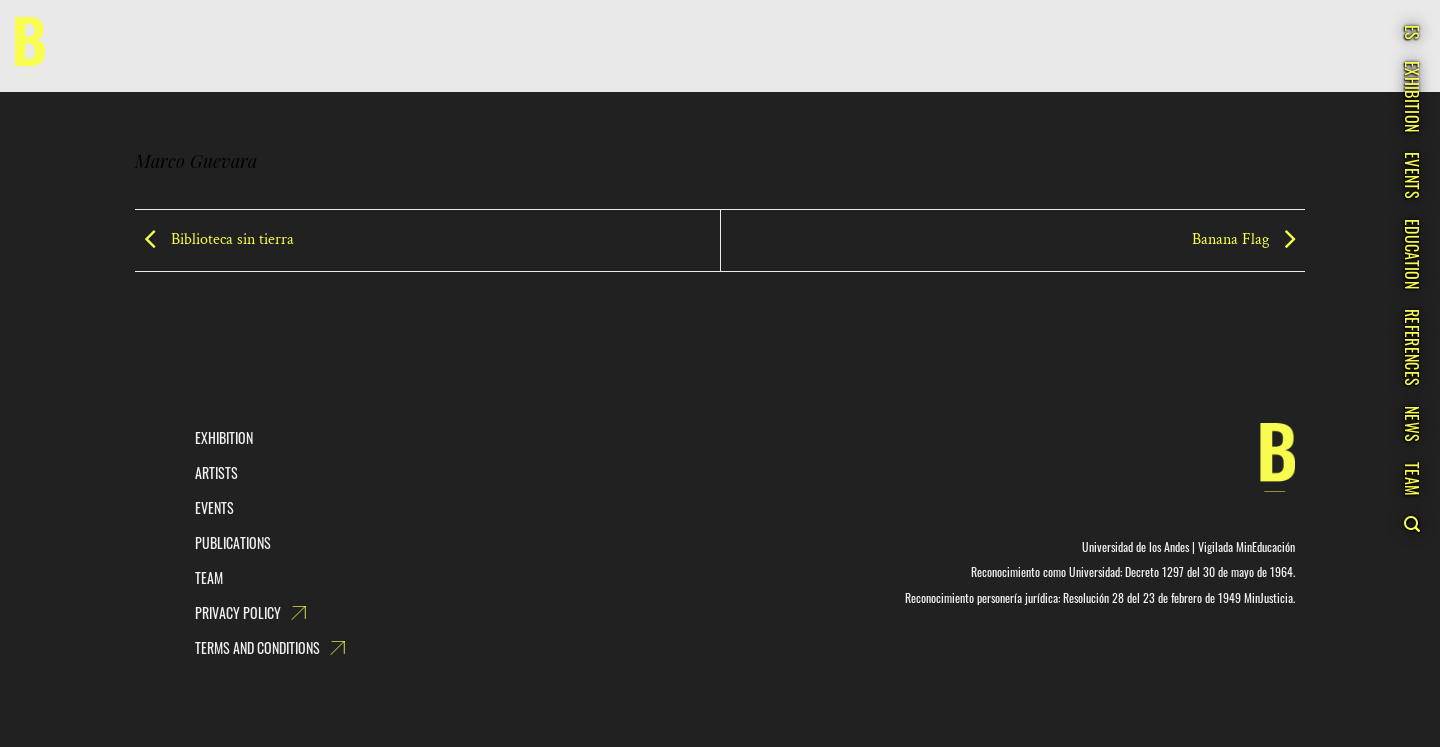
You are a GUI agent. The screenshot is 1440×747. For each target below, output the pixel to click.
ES (1412, 33)
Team (1412, 479)
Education (1412, 254)
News (1412, 424)
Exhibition (1412, 96)
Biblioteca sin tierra (214, 239)
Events (1412, 175)
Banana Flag (1248, 239)
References (1412, 347)
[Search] (1411, 524)
